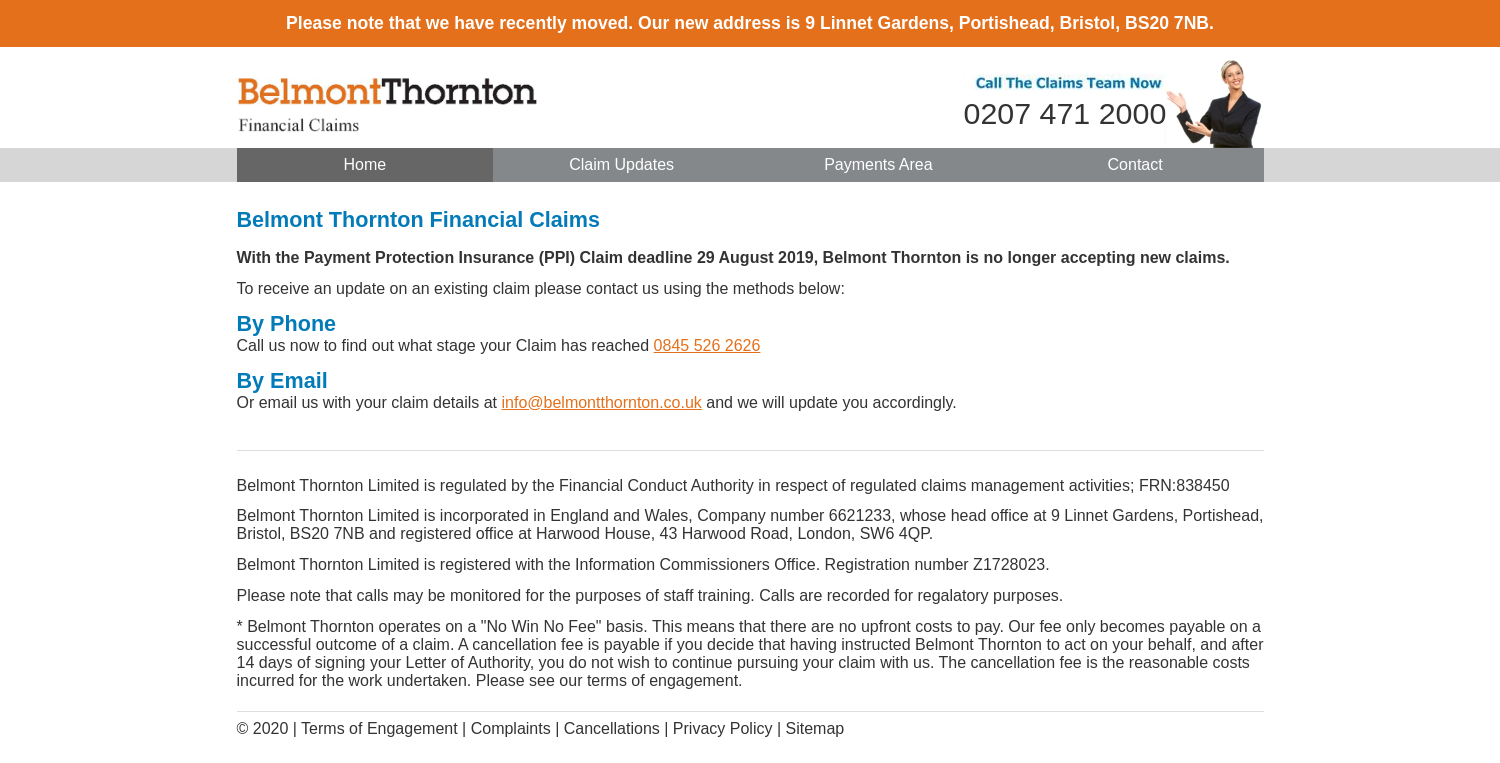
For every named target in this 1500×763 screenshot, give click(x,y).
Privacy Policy (723, 728)
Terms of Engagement (379, 728)
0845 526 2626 (707, 345)
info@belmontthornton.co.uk (601, 402)
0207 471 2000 (1065, 113)
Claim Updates (621, 164)
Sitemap (814, 728)
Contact (1135, 164)
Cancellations (612, 728)
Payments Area (878, 164)
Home (365, 164)
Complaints (511, 728)
